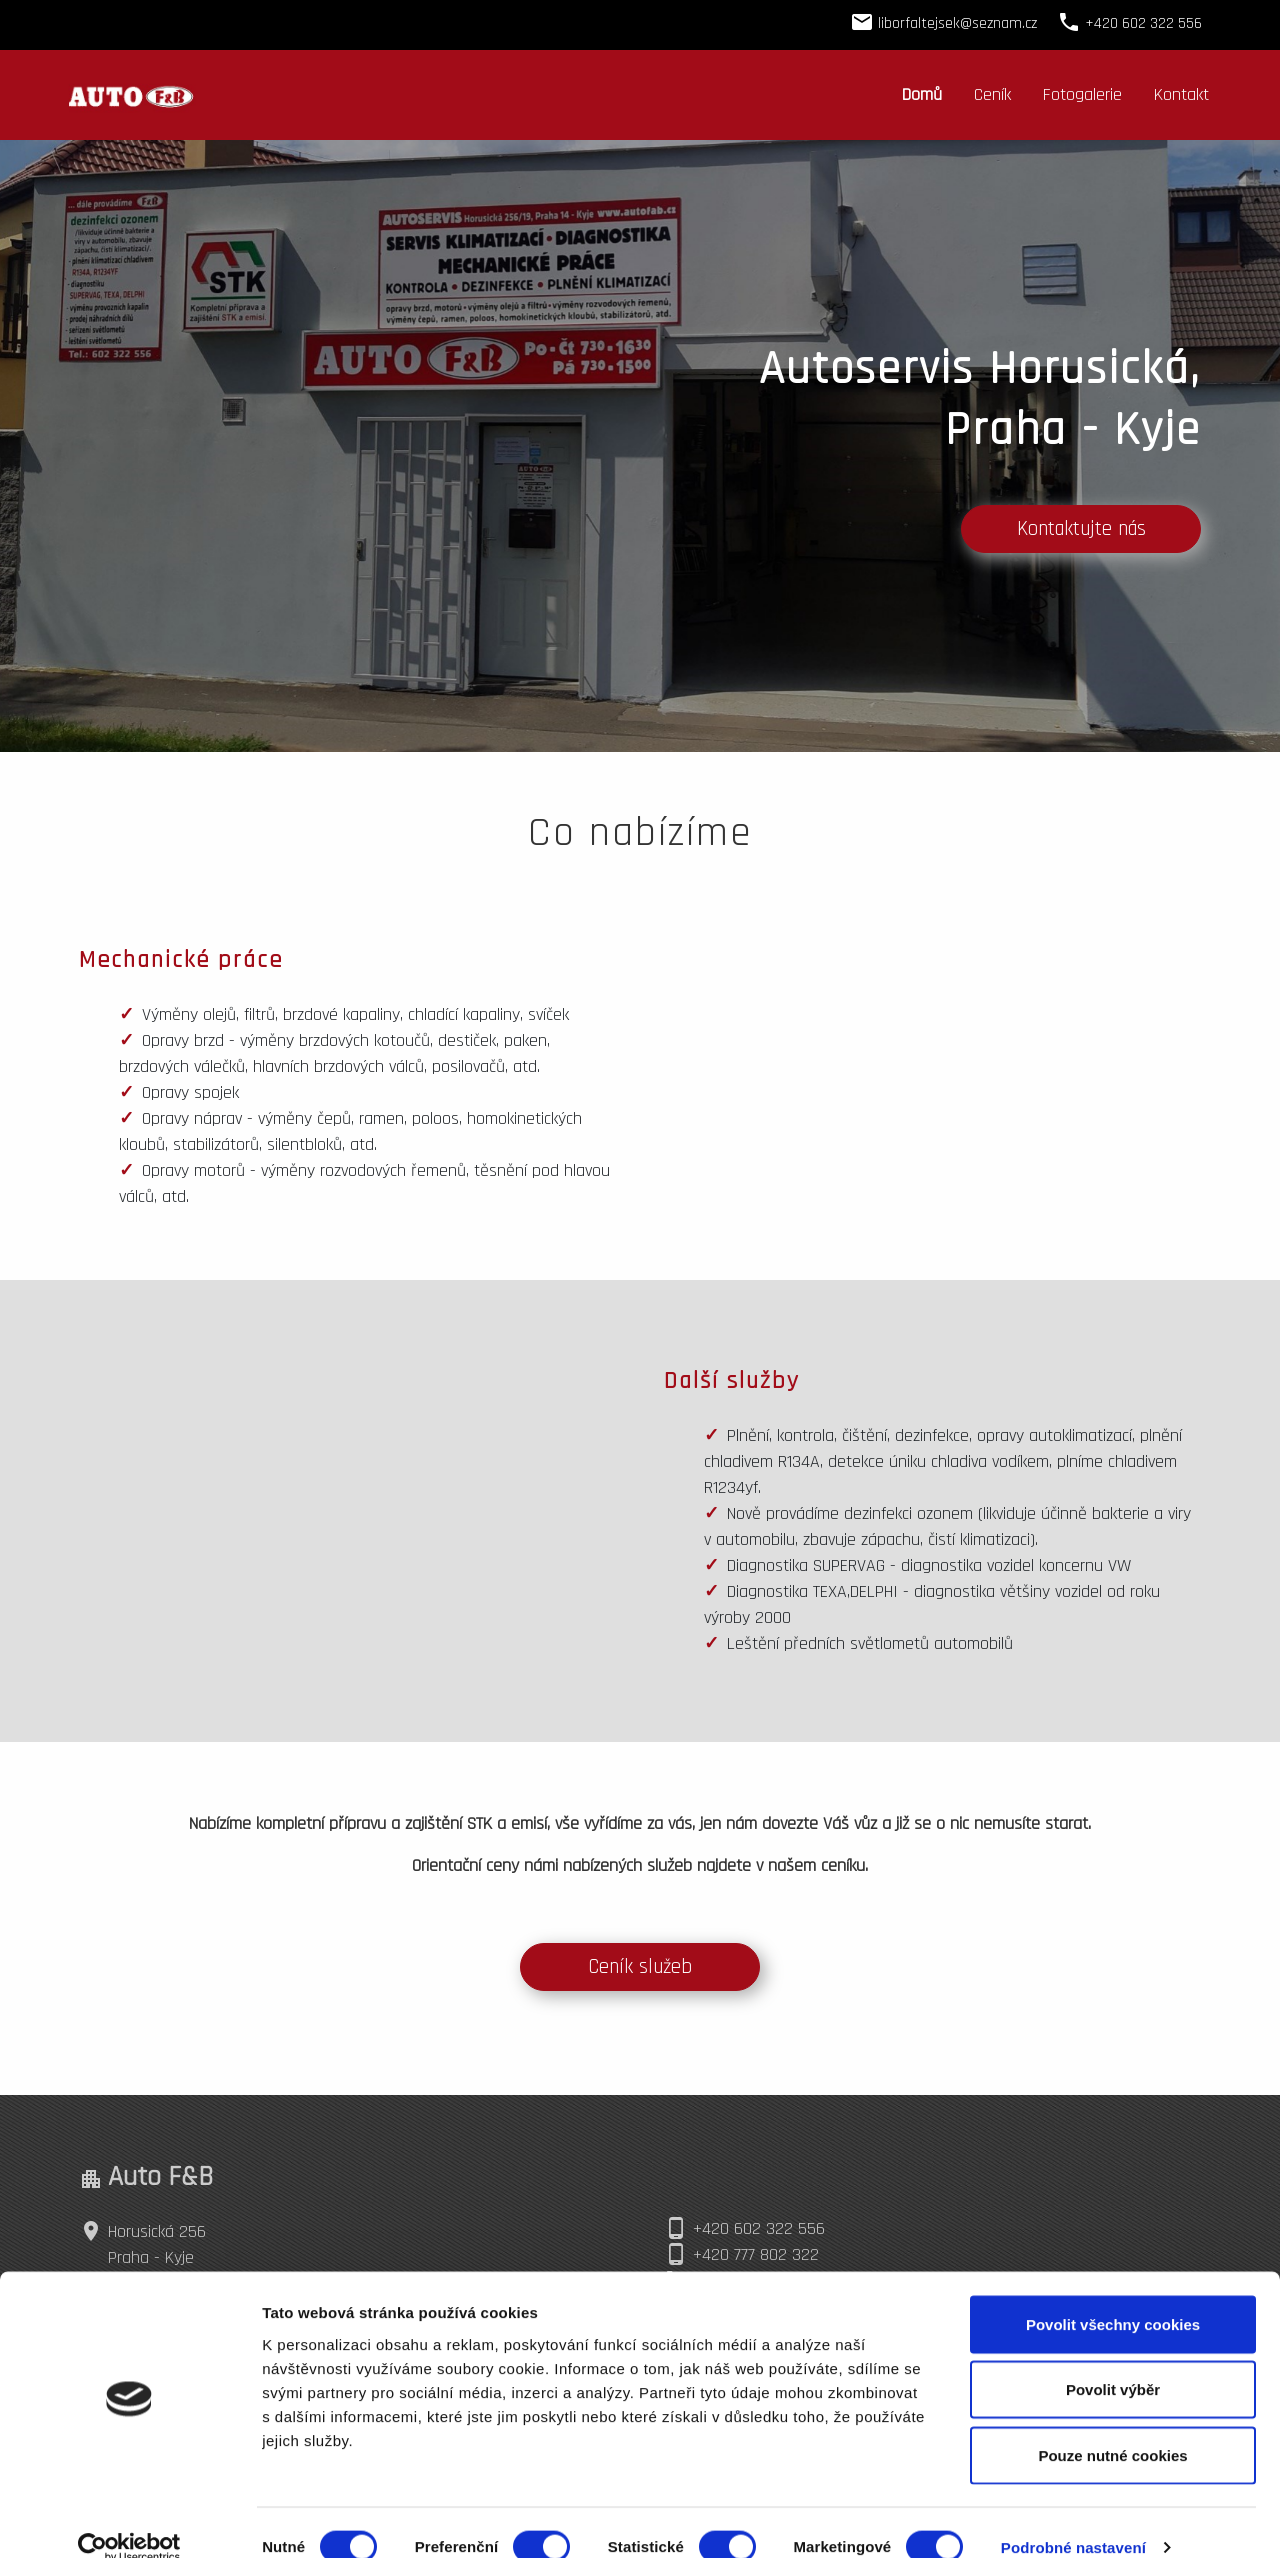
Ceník (992, 94)
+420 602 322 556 (759, 2228)
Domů (922, 94)
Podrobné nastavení (1073, 2518)
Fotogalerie (1082, 94)
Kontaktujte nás (1081, 529)
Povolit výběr (1113, 2361)
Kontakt (1181, 94)
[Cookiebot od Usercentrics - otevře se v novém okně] (129, 2519)
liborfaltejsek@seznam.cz (957, 23)
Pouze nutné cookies (1112, 2426)
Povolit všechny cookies (1113, 2295)
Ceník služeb (640, 1967)
